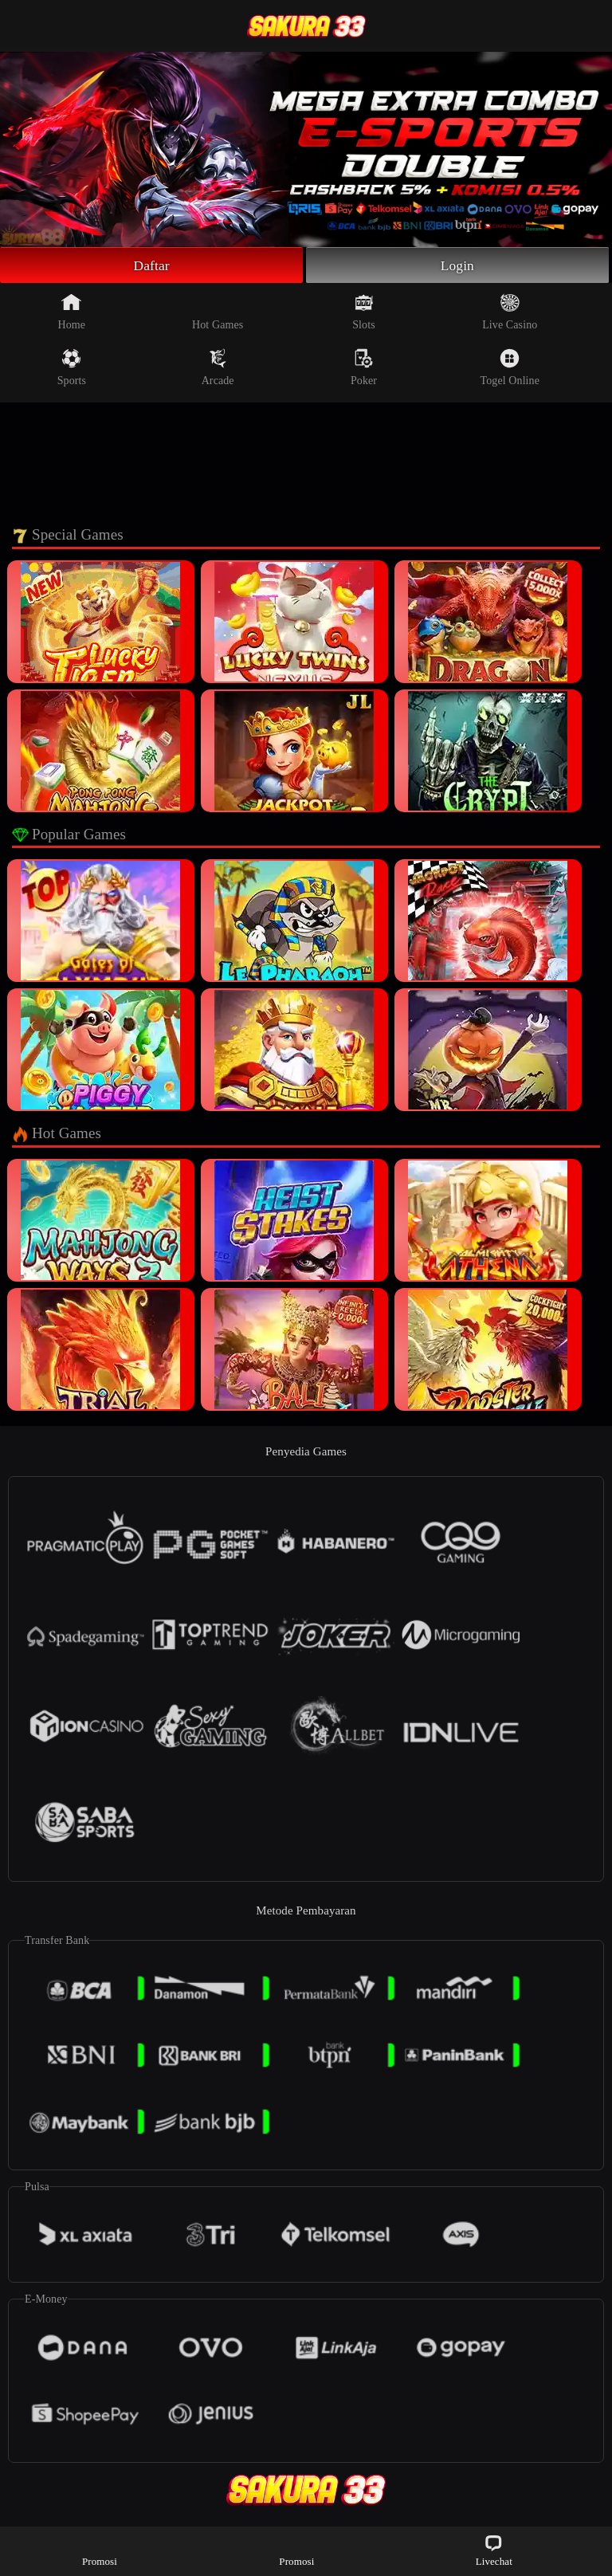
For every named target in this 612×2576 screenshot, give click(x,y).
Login (457, 265)
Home (72, 312)
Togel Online (510, 368)
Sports (71, 368)
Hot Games (217, 312)
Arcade (218, 368)
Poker (364, 368)
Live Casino (509, 312)
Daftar (152, 265)
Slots (363, 312)
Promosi (99, 2550)
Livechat (494, 2550)
